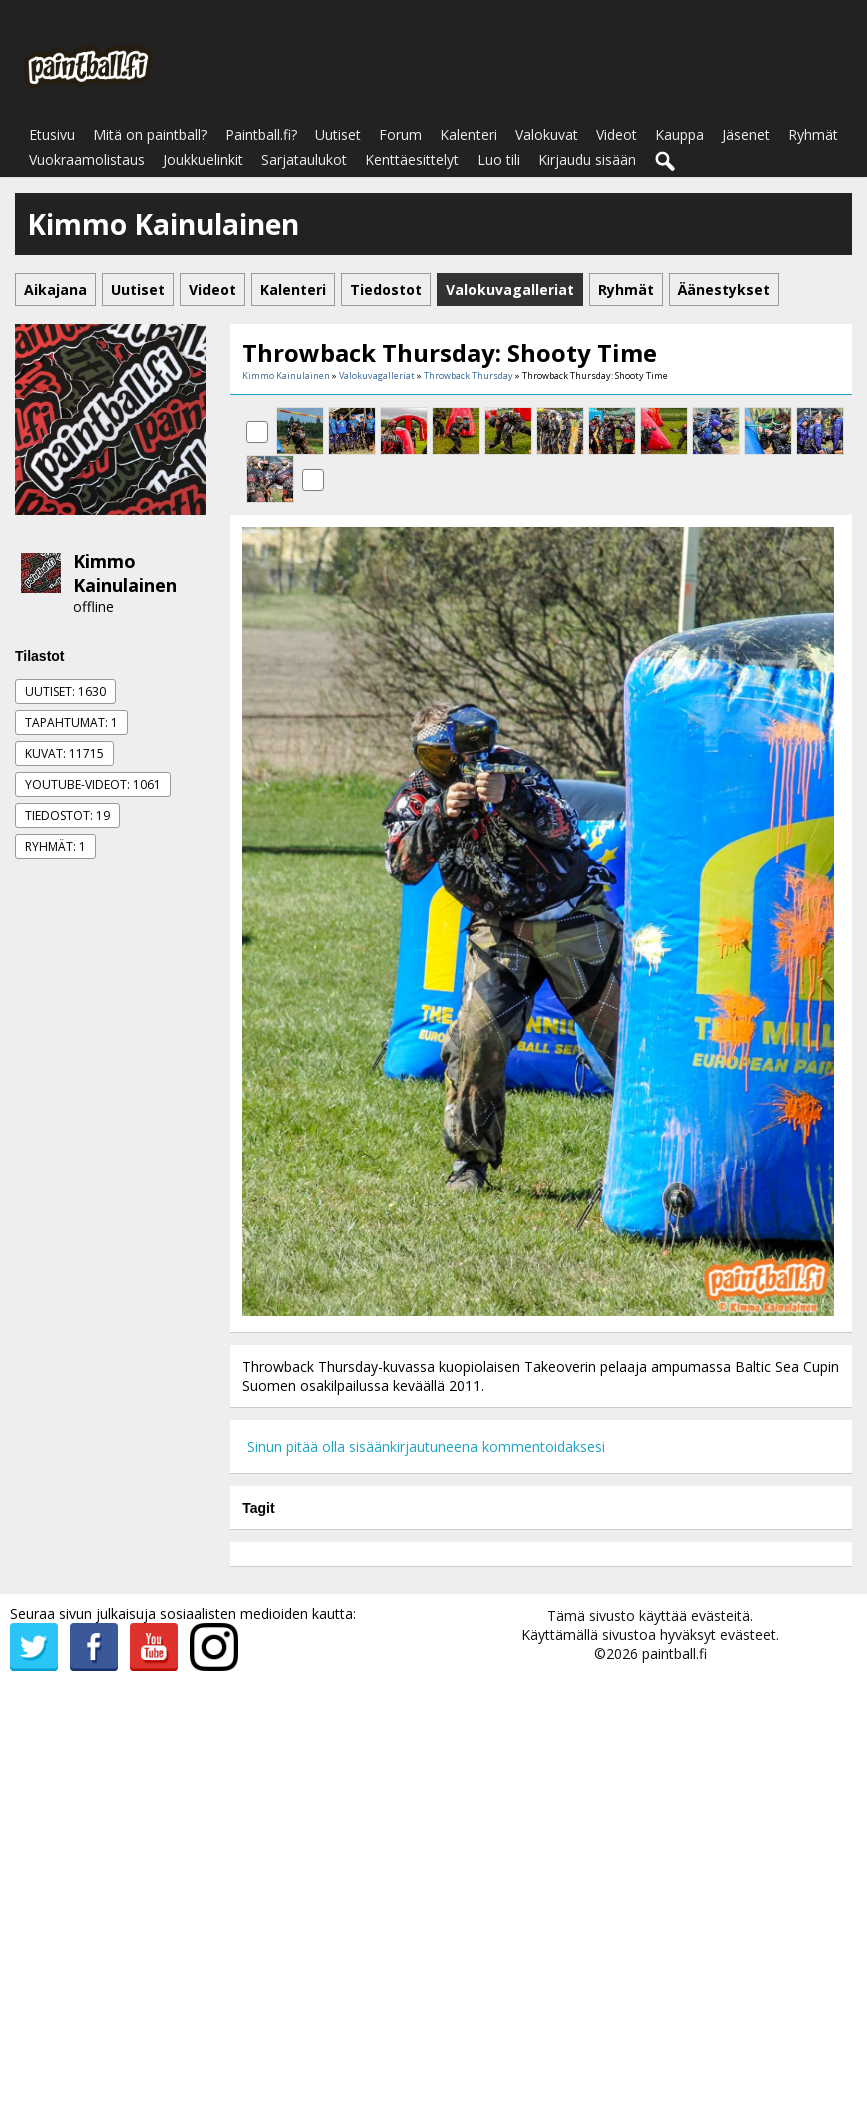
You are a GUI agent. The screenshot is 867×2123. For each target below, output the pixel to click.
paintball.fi (674, 1653)
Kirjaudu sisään (587, 159)
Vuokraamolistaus (87, 159)
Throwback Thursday (468, 375)
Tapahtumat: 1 (71, 722)
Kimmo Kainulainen (125, 573)
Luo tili (498, 159)
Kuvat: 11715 (64, 753)
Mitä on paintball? (150, 134)
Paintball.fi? (261, 134)
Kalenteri (468, 134)
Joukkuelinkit (203, 159)
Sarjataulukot (304, 159)
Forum (400, 134)
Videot (616, 134)
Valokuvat (546, 134)
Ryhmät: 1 (55, 846)
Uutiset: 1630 (65, 691)
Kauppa (679, 134)
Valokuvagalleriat (377, 375)
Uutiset (338, 134)
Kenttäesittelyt (412, 159)
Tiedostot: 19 (67, 815)
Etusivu (52, 134)
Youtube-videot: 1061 (93, 784)
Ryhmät (813, 134)
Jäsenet (746, 134)
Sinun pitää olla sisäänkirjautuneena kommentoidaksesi (426, 1446)
